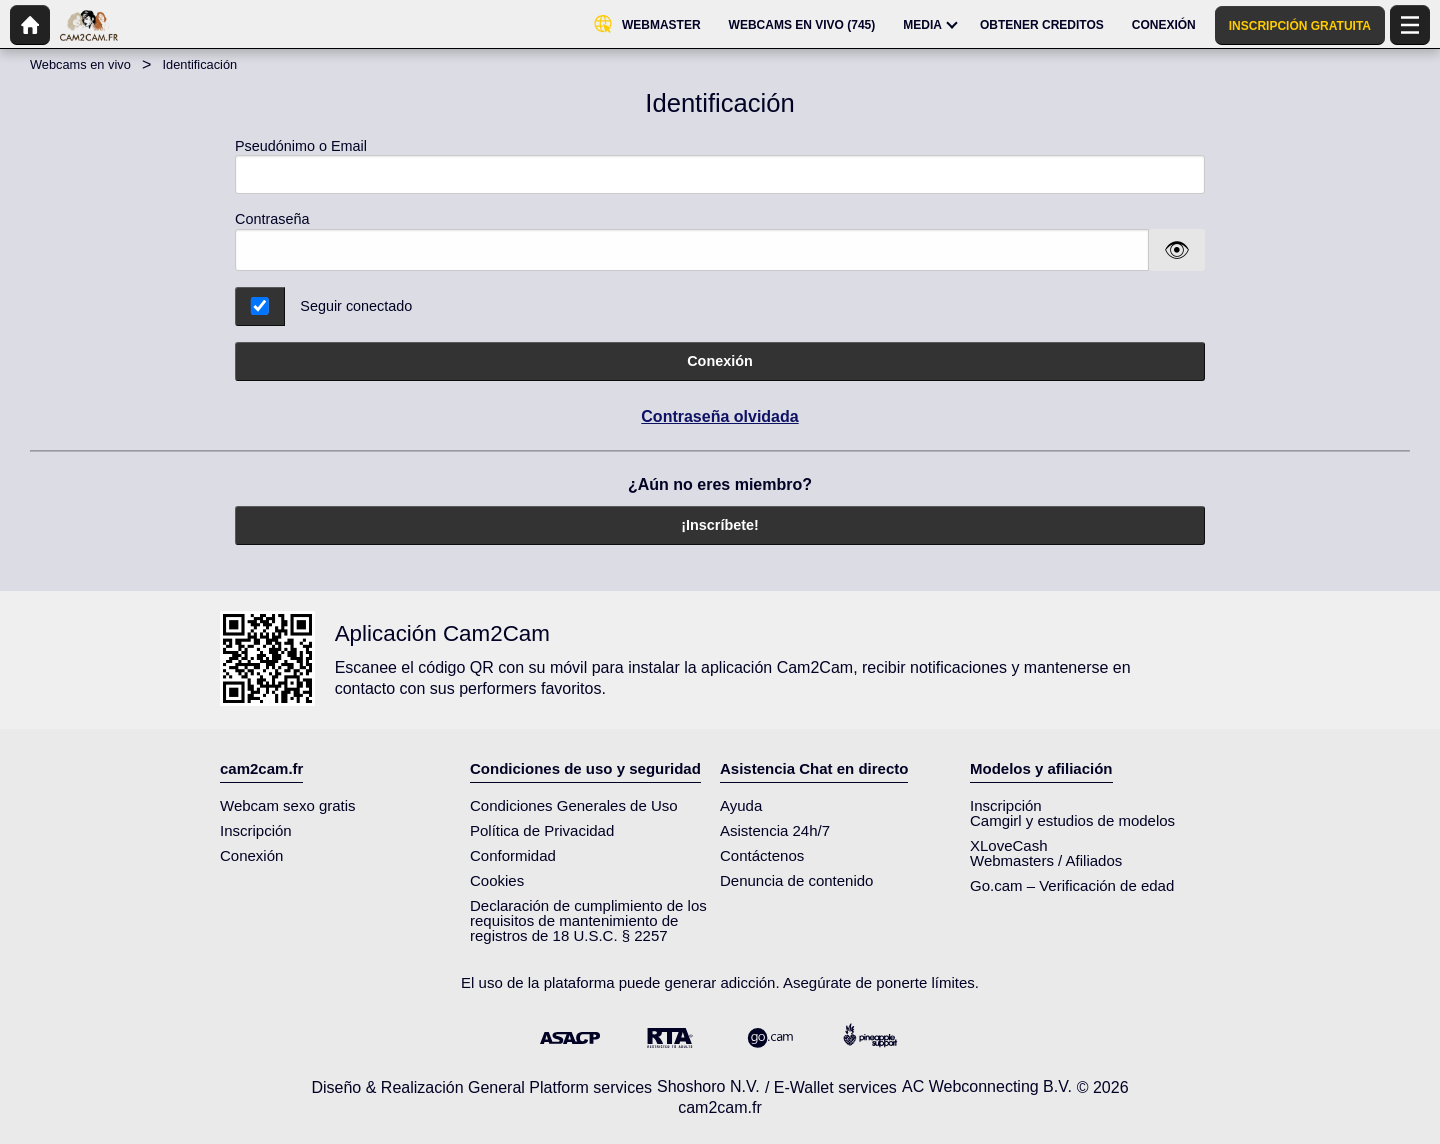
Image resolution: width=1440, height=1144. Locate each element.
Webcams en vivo (80, 64)
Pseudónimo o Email (720, 166)
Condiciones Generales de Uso (574, 805)
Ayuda (741, 805)
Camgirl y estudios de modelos (1072, 820)
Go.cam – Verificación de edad (1072, 885)
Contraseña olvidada (719, 416)
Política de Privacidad (542, 830)
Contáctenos (762, 855)
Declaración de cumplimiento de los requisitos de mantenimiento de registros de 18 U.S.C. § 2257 (588, 920)
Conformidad (513, 855)
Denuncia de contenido (796, 880)
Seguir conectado (356, 306)
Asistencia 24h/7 (775, 830)
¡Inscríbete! (720, 525)
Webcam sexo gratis (288, 805)
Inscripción (256, 830)
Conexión (720, 361)
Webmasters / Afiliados (1046, 860)
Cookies (497, 880)
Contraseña (272, 219)
